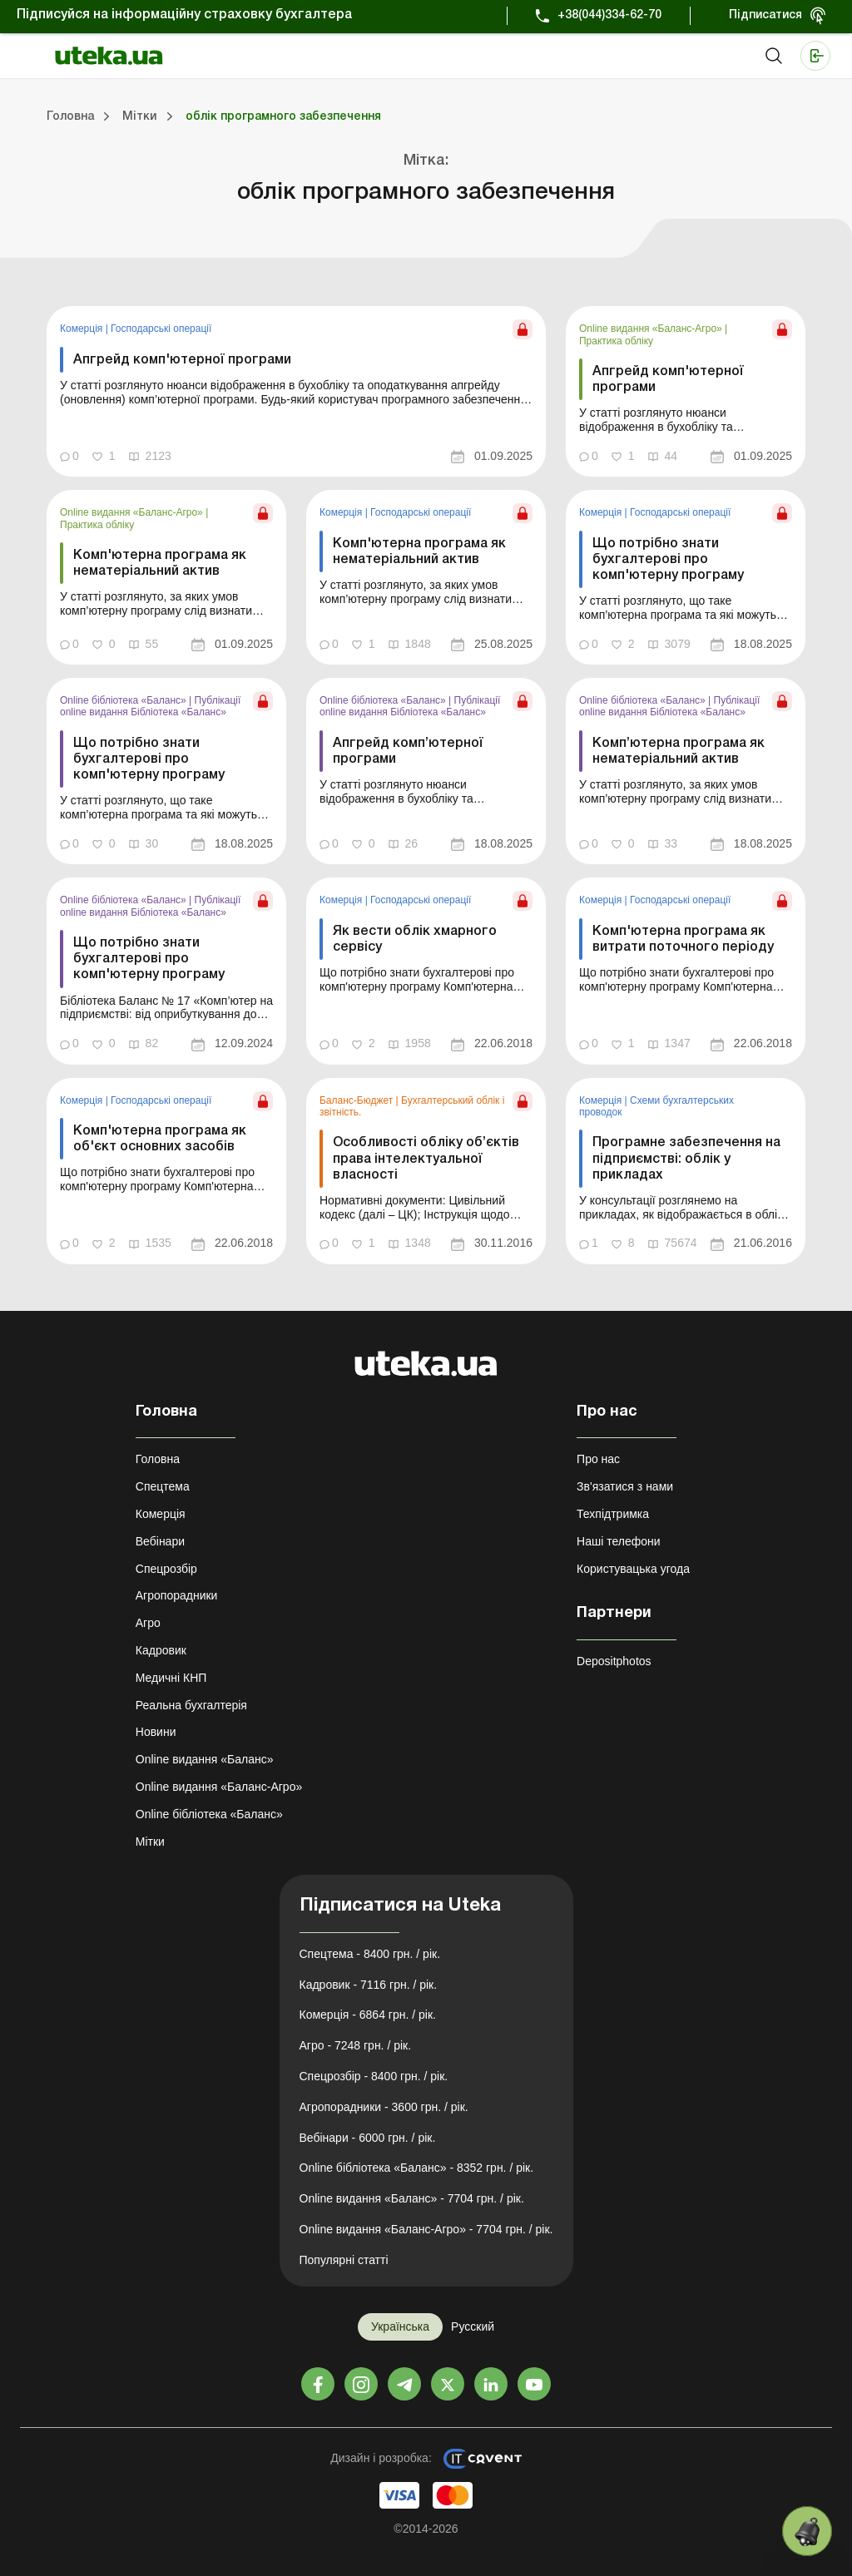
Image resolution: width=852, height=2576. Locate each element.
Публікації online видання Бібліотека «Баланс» (150, 706)
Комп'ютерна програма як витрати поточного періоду (683, 939)
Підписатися (765, 15)
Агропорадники (177, 1595)
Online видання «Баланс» (205, 1759)
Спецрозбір (166, 1568)
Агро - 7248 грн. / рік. (356, 2045)
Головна (158, 1459)
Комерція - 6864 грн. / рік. (368, 2014)
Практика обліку (616, 341)
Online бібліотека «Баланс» (124, 700)
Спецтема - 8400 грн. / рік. (370, 1953)
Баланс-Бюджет (358, 1100)
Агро (148, 1622)
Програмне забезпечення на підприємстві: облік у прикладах (686, 1158)
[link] (296, 391)
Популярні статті (344, 2260)
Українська (400, 2326)
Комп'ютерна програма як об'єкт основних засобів (159, 1139)
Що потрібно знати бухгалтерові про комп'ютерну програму (668, 559)
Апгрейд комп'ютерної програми (182, 360)
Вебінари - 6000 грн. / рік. (368, 2137)
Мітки (150, 1841)
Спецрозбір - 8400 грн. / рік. (374, 2076)
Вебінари (160, 1541)
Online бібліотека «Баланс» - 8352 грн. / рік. (417, 2167)
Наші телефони (619, 1541)
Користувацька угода (633, 1568)
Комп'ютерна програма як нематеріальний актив (159, 563)
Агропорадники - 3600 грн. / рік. (384, 2107)
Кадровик (161, 1650)
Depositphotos (614, 1661)
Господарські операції (161, 328)
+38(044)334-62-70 (609, 15)
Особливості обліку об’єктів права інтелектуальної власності (426, 1158)
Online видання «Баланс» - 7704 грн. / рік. (412, 2198)
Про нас (598, 1459)
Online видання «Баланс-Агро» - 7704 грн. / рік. (426, 2229)
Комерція (83, 328)
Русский (472, 2326)
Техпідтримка (613, 1513)
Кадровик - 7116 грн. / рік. (369, 1984)
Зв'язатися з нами (625, 1486)
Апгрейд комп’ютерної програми (408, 751)
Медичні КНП (171, 1677)
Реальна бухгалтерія (191, 1705)
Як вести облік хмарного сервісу (415, 939)
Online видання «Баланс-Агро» (652, 328)
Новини (156, 1731)
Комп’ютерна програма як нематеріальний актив (678, 751)
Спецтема (163, 1486)
